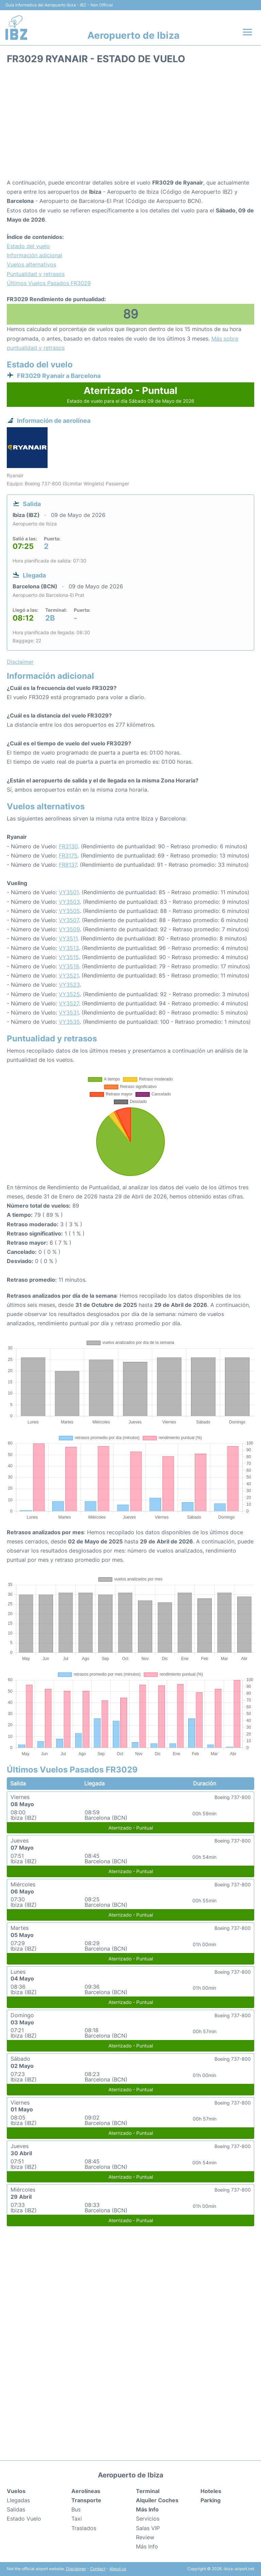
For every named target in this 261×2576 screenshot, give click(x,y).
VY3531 (69, 1012)
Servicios (147, 2518)
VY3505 (69, 910)
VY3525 (69, 994)
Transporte (86, 2500)
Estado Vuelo (24, 2518)
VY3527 (69, 1003)
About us (117, 2568)
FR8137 (68, 864)
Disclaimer (76, 2568)
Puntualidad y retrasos (36, 274)
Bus (76, 2509)
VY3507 (69, 920)
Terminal (147, 2491)
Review (145, 2537)
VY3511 (68, 938)
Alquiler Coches (157, 2500)
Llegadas (18, 2500)
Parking (211, 2500)
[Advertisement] (130, 123)
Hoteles (211, 2491)
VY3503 (69, 901)
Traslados (83, 2528)
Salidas (16, 2509)
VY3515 (69, 957)
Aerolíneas (85, 2491)
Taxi (76, 2518)
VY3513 (69, 948)
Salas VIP (148, 2528)
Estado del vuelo (28, 246)
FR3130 (68, 846)
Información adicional (34, 255)
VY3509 (69, 929)
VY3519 (69, 966)
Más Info (147, 2546)
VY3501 (69, 892)
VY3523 (69, 984)
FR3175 (68, 855)
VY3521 (69, 975)
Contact (97, 2568)
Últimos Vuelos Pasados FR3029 (49, 283)
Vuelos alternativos (31, 264)
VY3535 (69, 1021)
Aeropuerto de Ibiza (133, 35)
